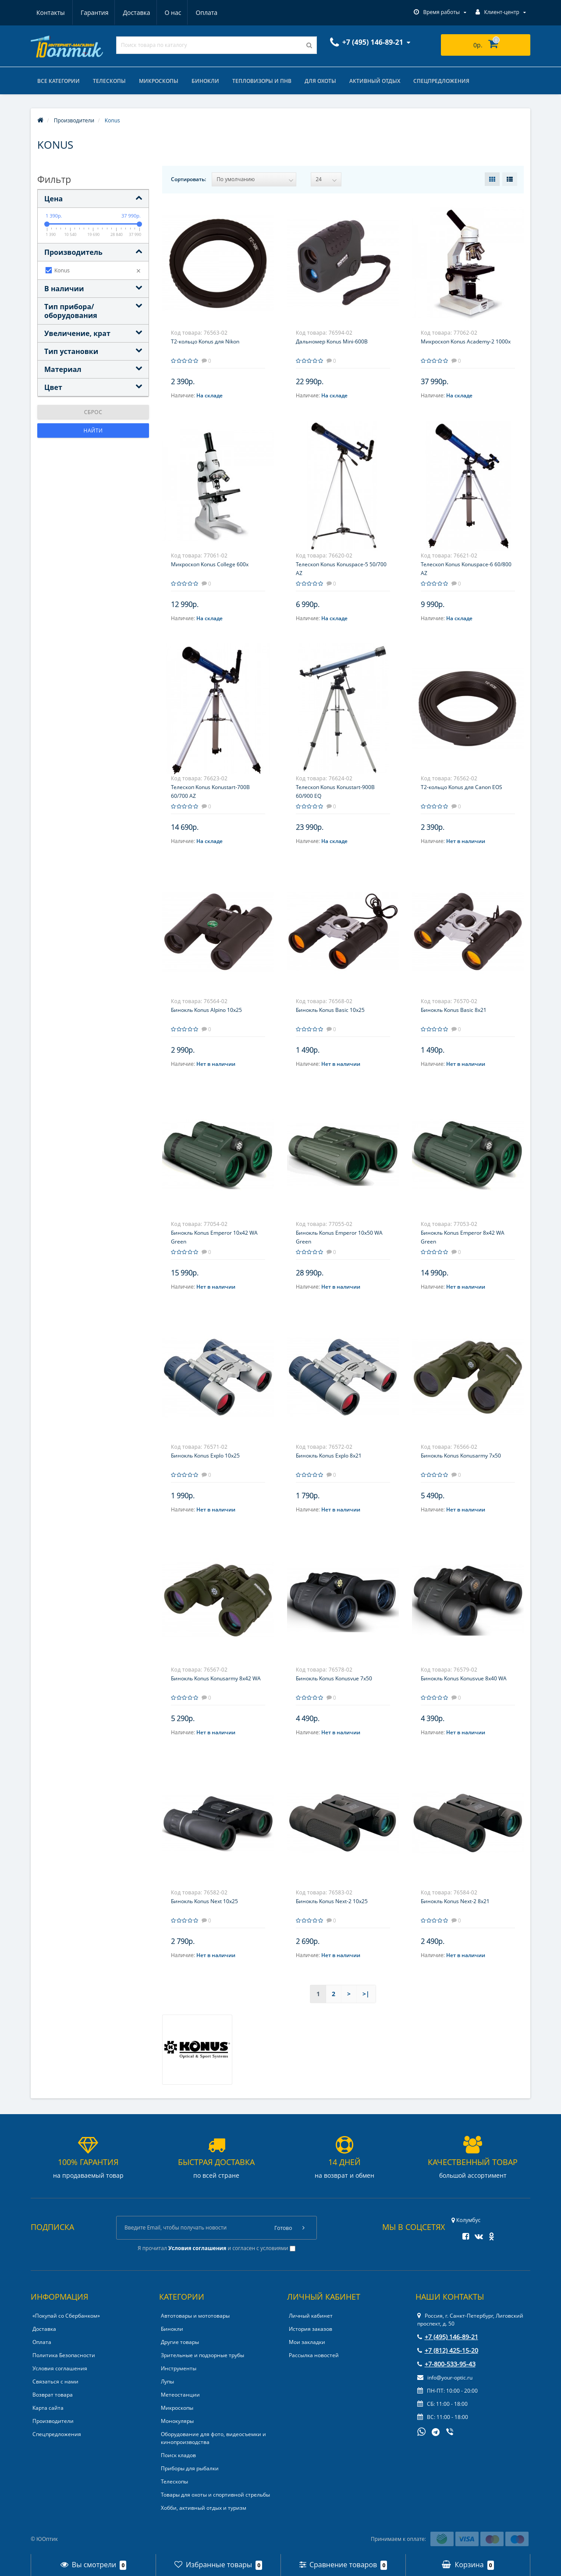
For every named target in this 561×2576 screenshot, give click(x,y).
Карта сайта (48, 2408)
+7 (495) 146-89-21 (447, 2337)
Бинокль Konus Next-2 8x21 (455, 1901)
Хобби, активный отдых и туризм (203, 2508)
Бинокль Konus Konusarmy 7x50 (461, 1455)
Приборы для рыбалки (190, 2468)
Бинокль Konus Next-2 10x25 (332, 1901)
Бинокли (205, 81)
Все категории (58, 81)
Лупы (167, 2381)
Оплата (167, 12)
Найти (93, 430)
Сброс (93, 412)
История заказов (310, 2329)
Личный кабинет (311, 2315)
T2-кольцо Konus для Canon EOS (461, 787)
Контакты (207, 12)
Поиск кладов (178, 2455)
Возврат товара (52, 2394)
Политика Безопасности (63, 2355)
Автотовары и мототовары (195, 2315)
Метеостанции (180, 2394)
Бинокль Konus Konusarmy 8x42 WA (216, 1678)
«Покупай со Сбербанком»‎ (66, 2315)
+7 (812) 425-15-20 (447, 2350)
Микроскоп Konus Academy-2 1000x (466, 341)
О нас (131, 12)
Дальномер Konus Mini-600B (332, 341)
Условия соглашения (59, 2368)
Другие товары (180, 2342)
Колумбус (465, 2220)
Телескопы (109, 81)
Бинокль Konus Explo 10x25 (205, 1455)
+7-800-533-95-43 (446, 2364)
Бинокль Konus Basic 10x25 (330, 1010)
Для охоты (320, 81)
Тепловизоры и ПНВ (261, 81)
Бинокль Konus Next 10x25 (204, 1901)
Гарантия (50, 12)
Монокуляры (177, 2421)
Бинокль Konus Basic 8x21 (453, 1010)
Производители (53, 2421)
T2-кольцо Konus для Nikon (205, 341)
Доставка (93, 12)
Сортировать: (188, 179)
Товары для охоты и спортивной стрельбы (215, 2494)
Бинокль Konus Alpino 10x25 (206, 1010)
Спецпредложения (441, 81)
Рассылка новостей (314, 2355)
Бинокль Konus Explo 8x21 (329, 1455)
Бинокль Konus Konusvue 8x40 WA (464, 1678)
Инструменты (178, 2368)
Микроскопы (158, 81)
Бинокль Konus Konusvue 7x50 (334, 1678)
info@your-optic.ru (444, 2377)
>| (365, 1994)
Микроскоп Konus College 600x (210, 564)
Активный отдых (374, 81)
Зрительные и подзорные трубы (202, 2355)
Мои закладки (307, 2342)
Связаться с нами (55, 2381)
